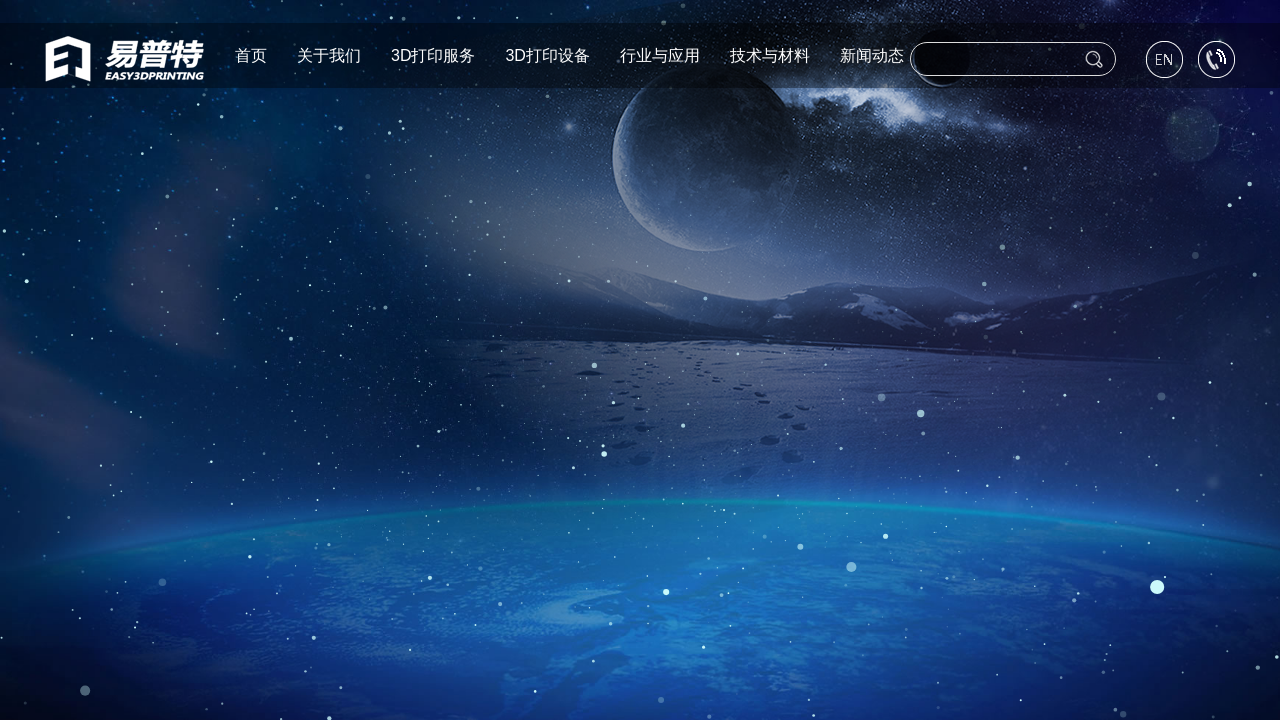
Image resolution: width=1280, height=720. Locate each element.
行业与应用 (660, 53)
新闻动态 (872, 53)
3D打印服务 (433, 53)
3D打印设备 (547, 53)
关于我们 (329, 53)
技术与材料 (770, 53)
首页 (251, 53)
